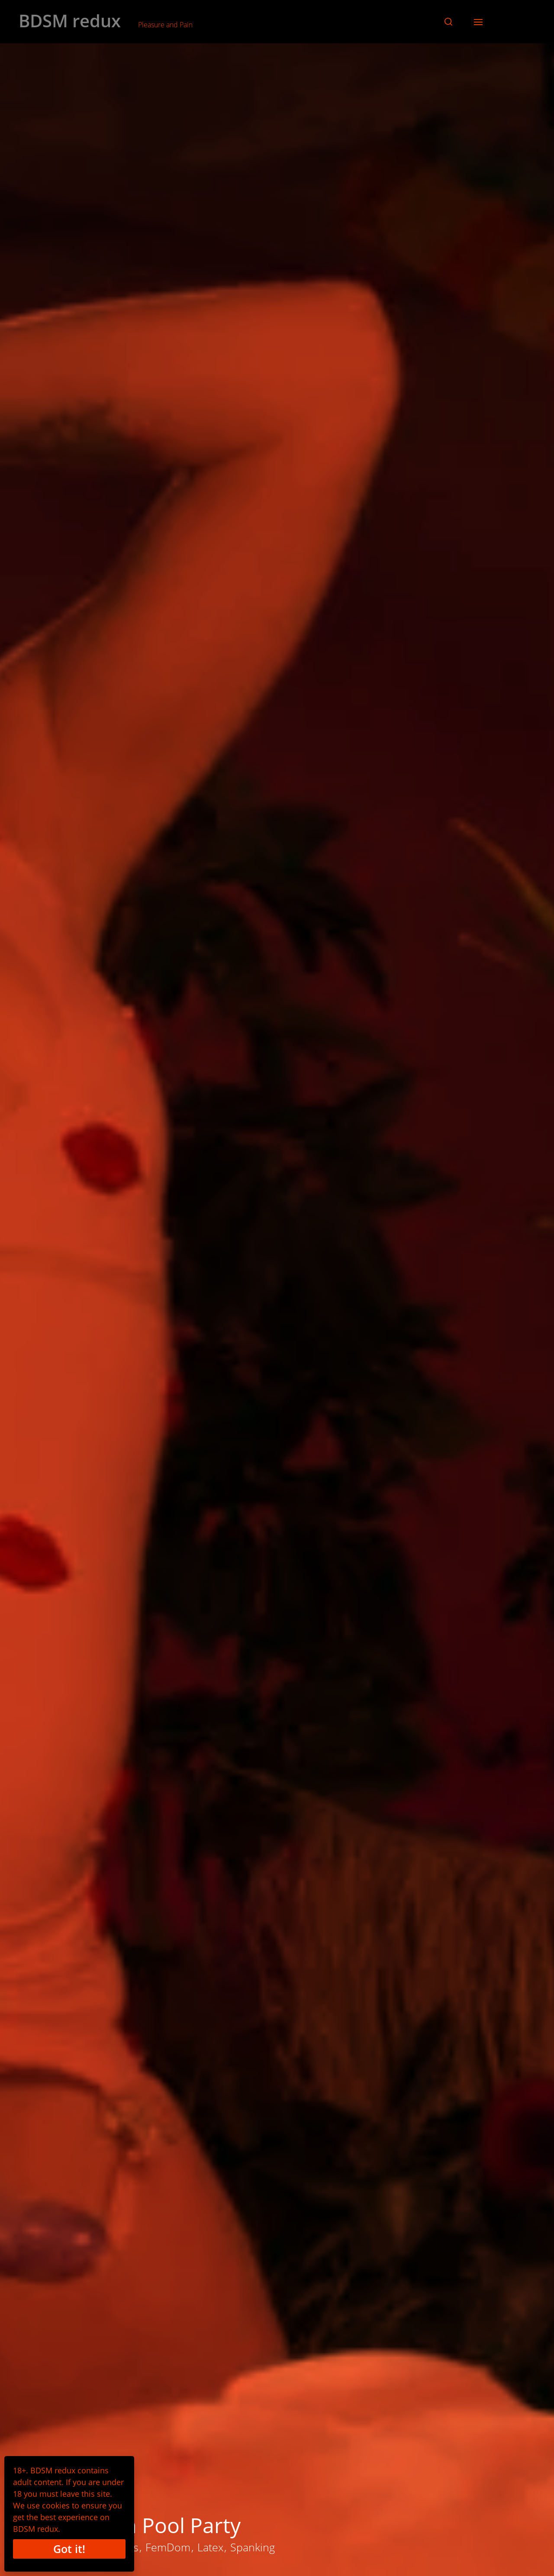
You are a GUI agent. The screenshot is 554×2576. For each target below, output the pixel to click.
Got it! (69, 2548)
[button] (448, 21)
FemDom (167, 2547)
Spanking (252, 2547)
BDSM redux (70, 20)
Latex (210, 2547)
